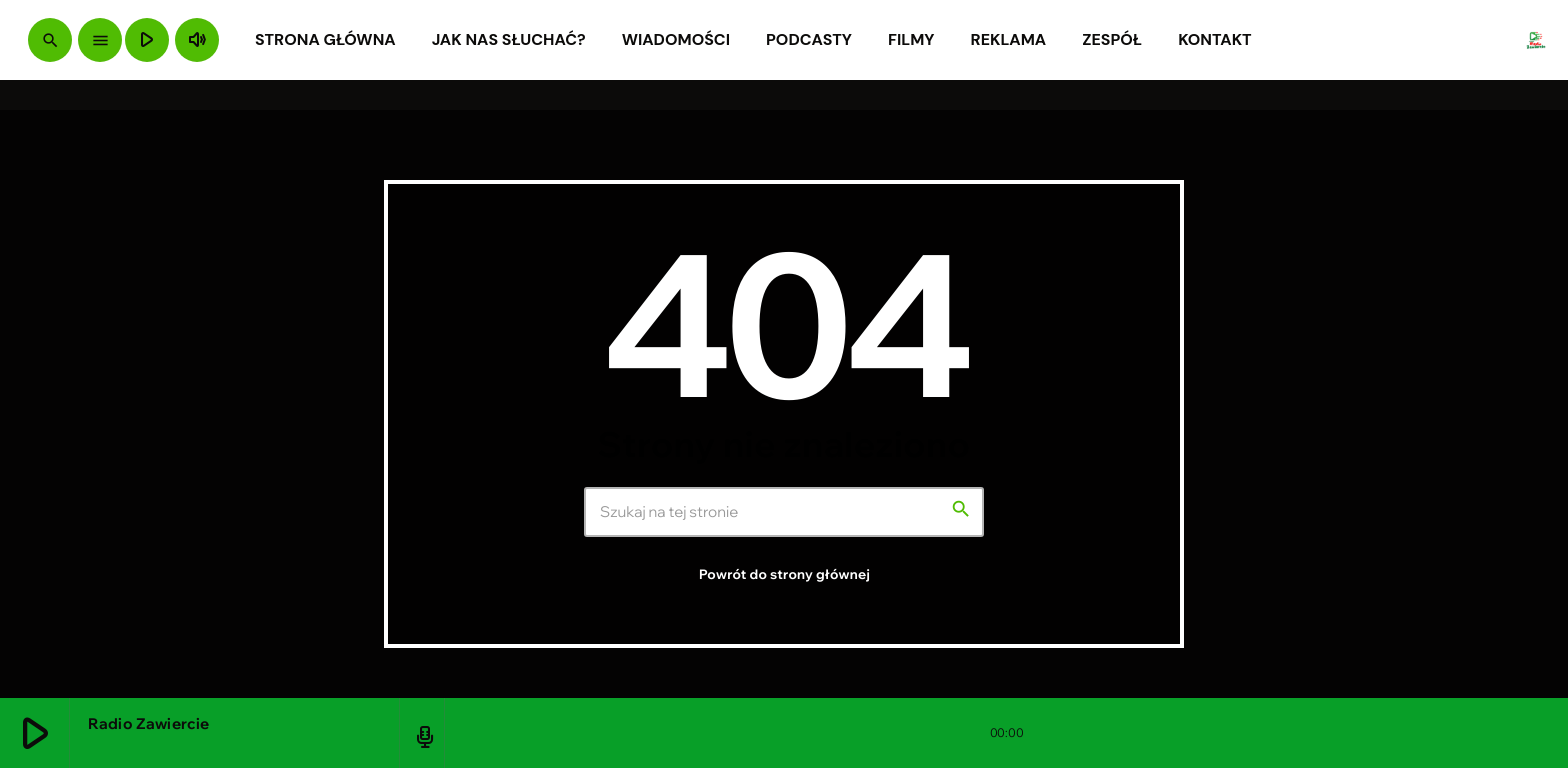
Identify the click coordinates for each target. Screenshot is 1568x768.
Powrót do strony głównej (784, 575)
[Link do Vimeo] (1536, 40)
